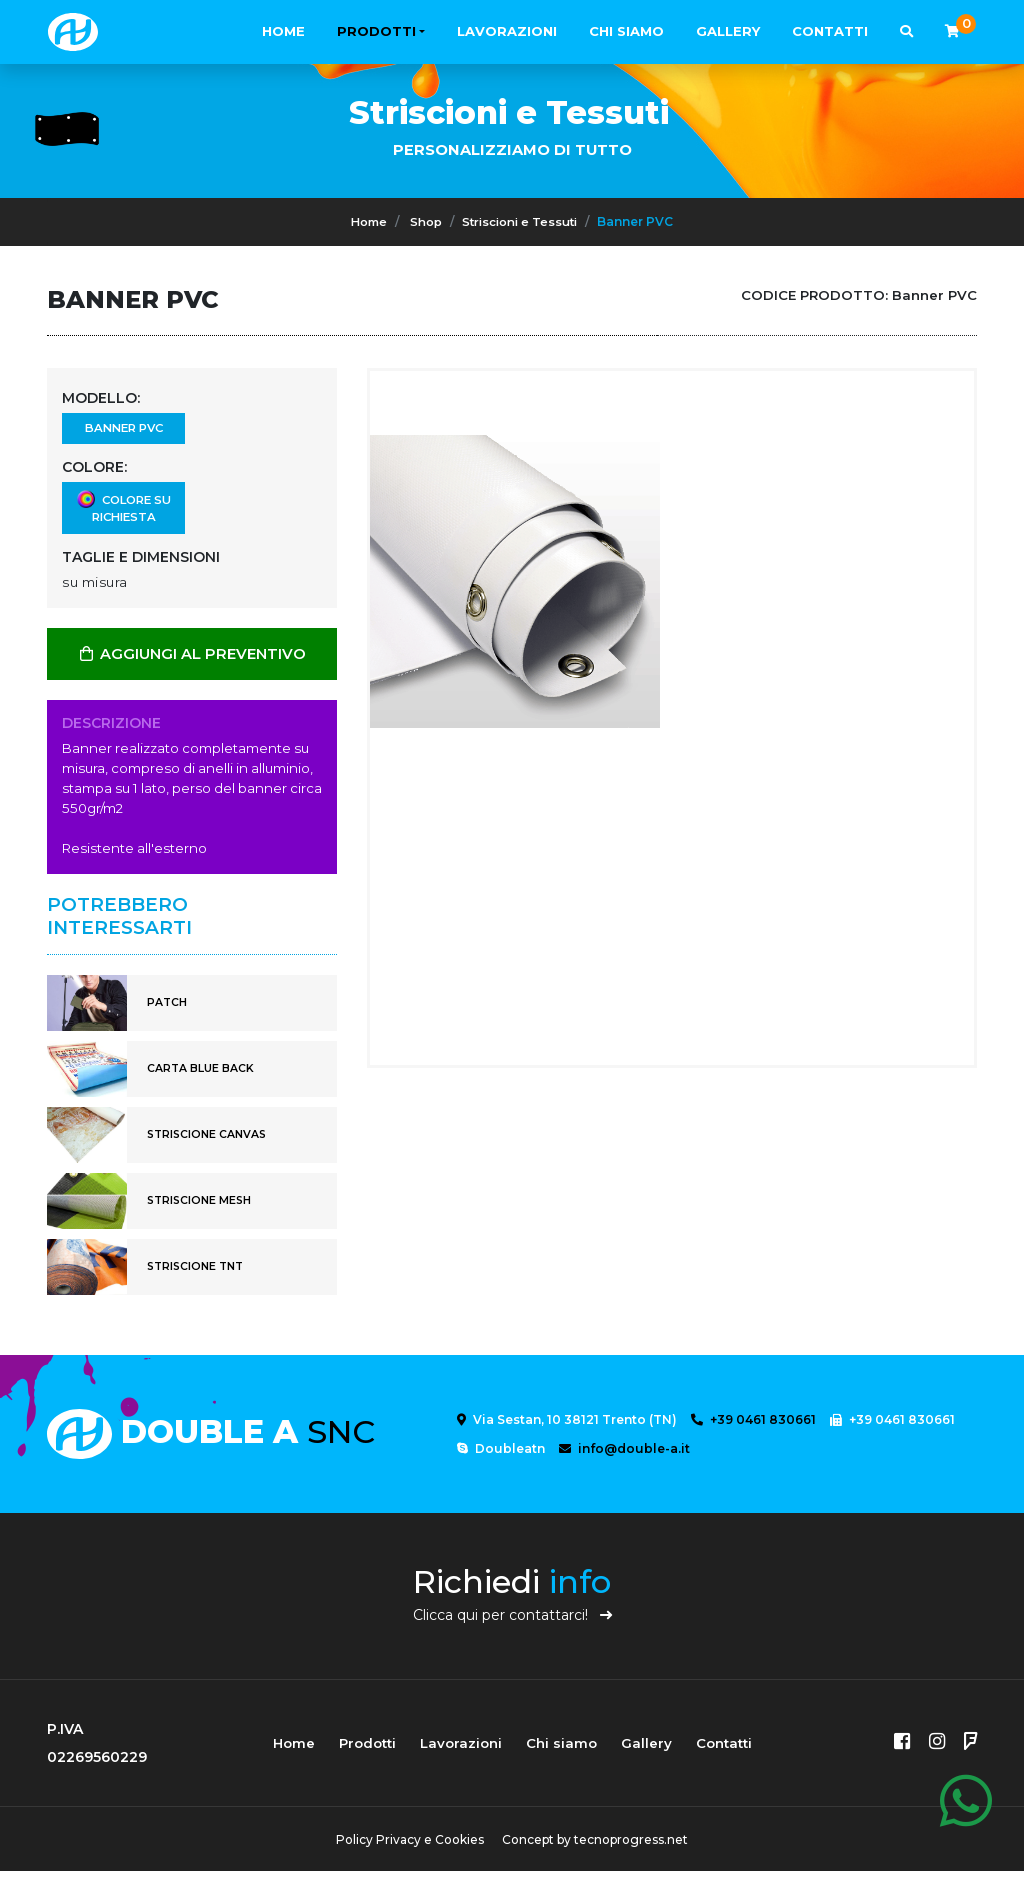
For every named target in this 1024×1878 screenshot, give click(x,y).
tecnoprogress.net (634, 1846)
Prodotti (376, 31)
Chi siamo (626, 31)
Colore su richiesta (123, 512)
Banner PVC (123, 430)
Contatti (830, 31)
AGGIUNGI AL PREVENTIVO (192, 660)
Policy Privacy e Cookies (407, 1846)
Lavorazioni (507, 31)
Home (283, 31)
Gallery (728, 31)
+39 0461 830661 (753, 1426)
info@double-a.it (624, 1455)
